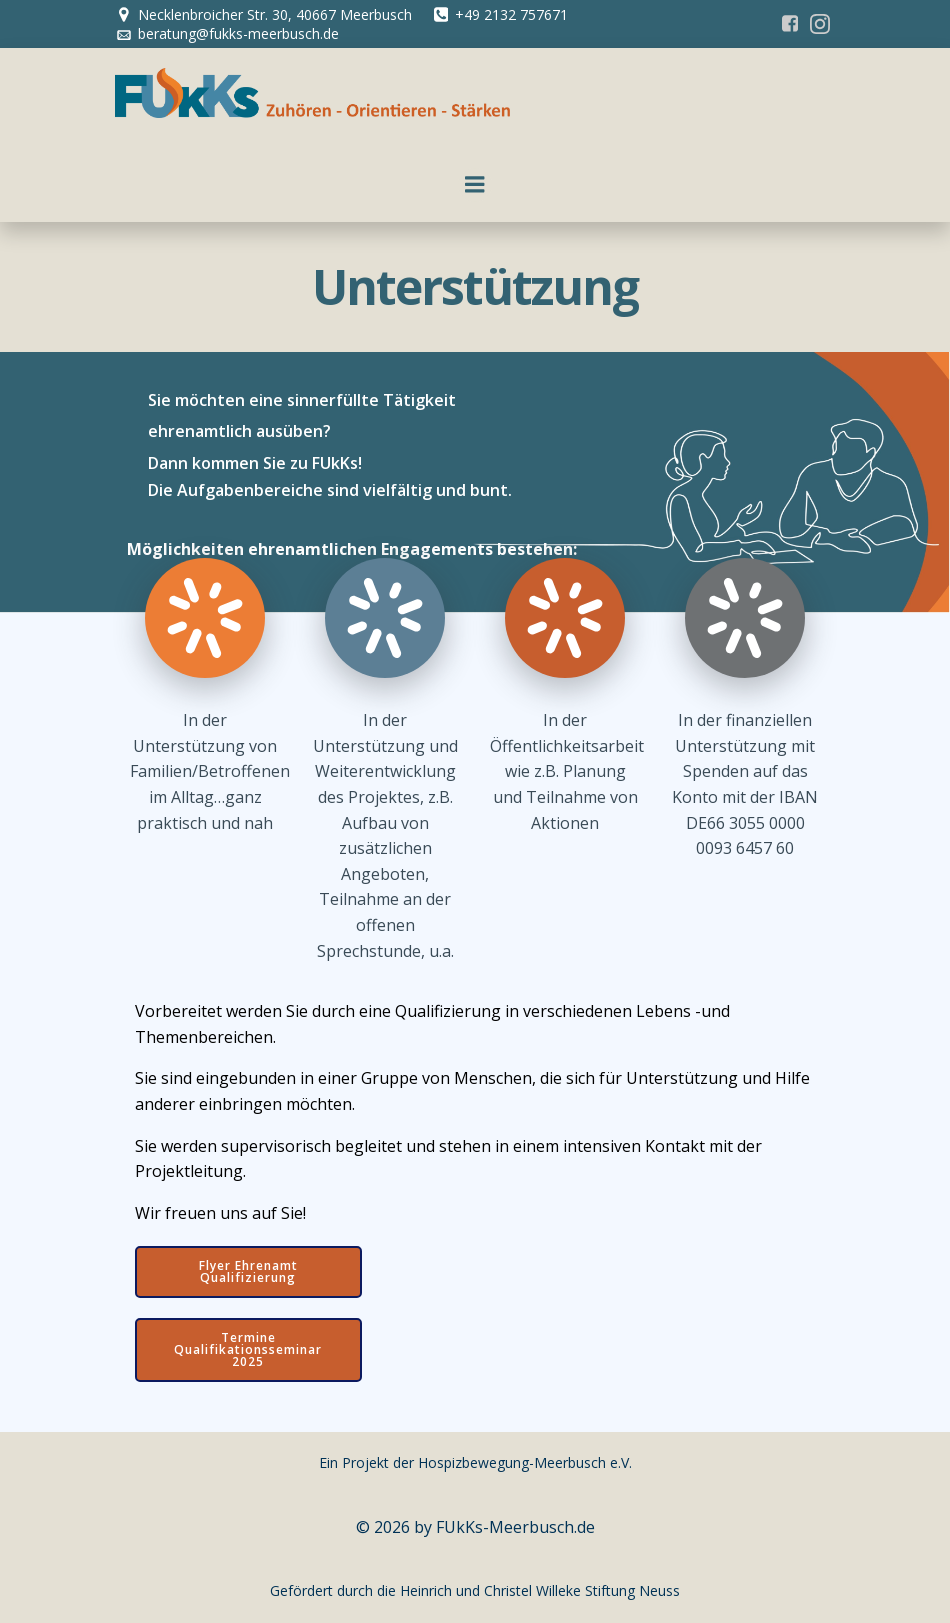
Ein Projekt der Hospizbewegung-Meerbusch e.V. (475, 1462)
